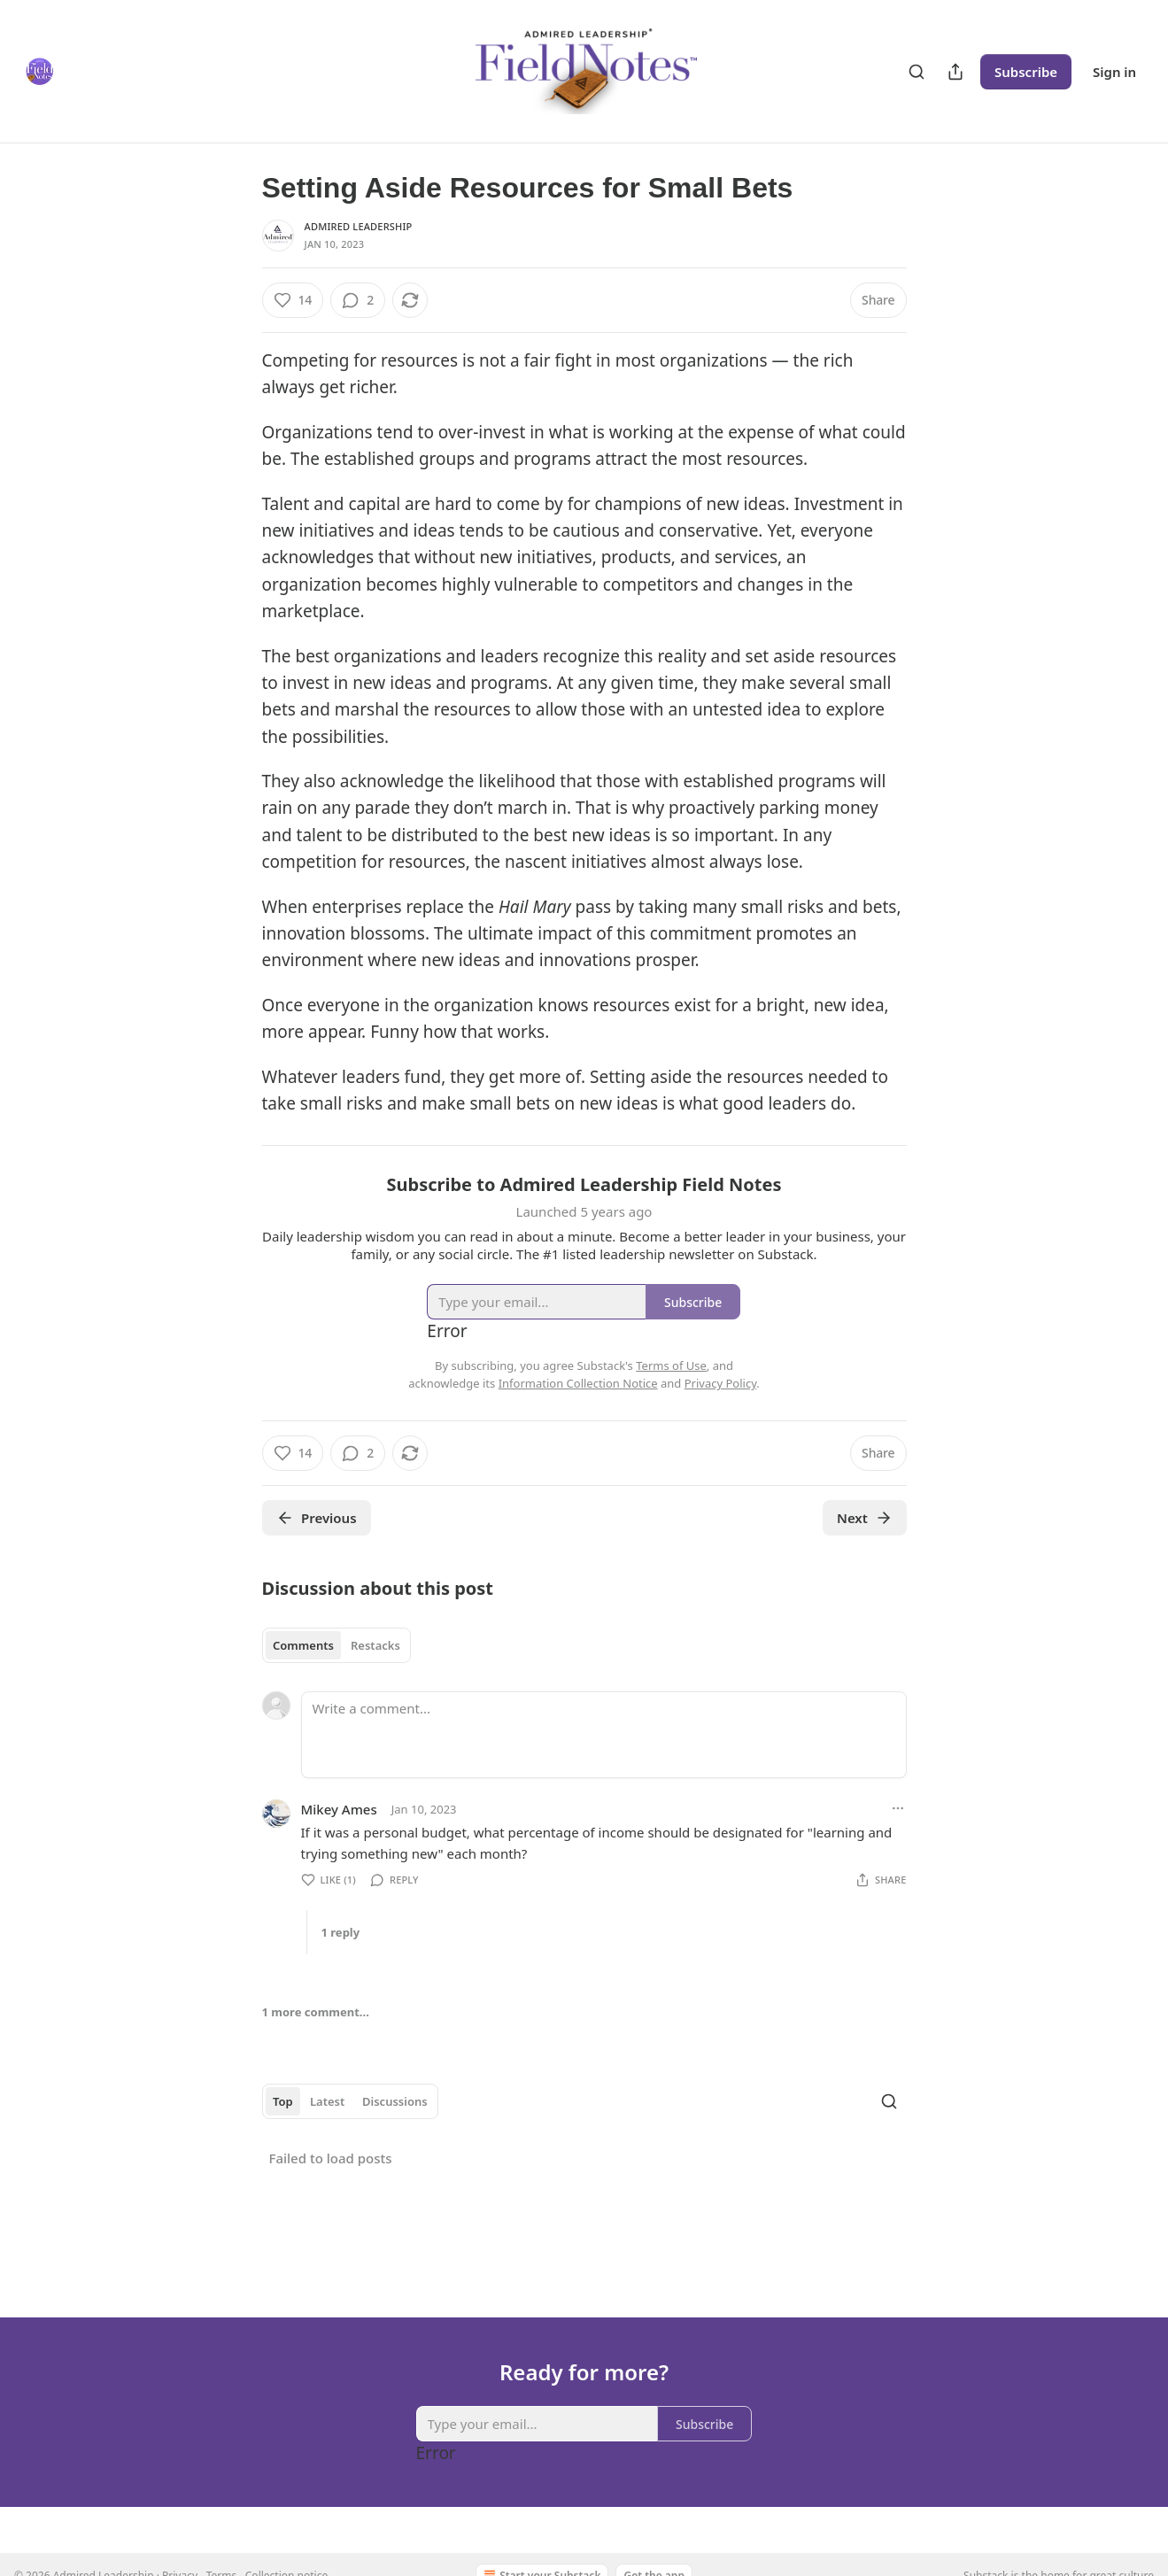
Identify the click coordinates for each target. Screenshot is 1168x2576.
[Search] (916, 71)
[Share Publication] (955, 71)
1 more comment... (315, 2012)
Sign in (1114, 72)
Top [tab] (283, 2101)
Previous (316, 1518)
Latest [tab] (327, 2101)
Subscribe (1025, 72)
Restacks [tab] (375, 1645)
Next (865, 1518)
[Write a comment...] (604, 1734)
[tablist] (337, 1645)
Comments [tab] (303, 1645)
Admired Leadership (359, 226)
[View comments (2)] (357, 300)
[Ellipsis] (898, 1808)
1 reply (340, 1932)
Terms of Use (671, 1365)
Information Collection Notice (578, 1383)
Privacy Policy (721, 1383)
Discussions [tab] (395, 2101)
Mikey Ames (339, 1809)
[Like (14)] (293, 300)
